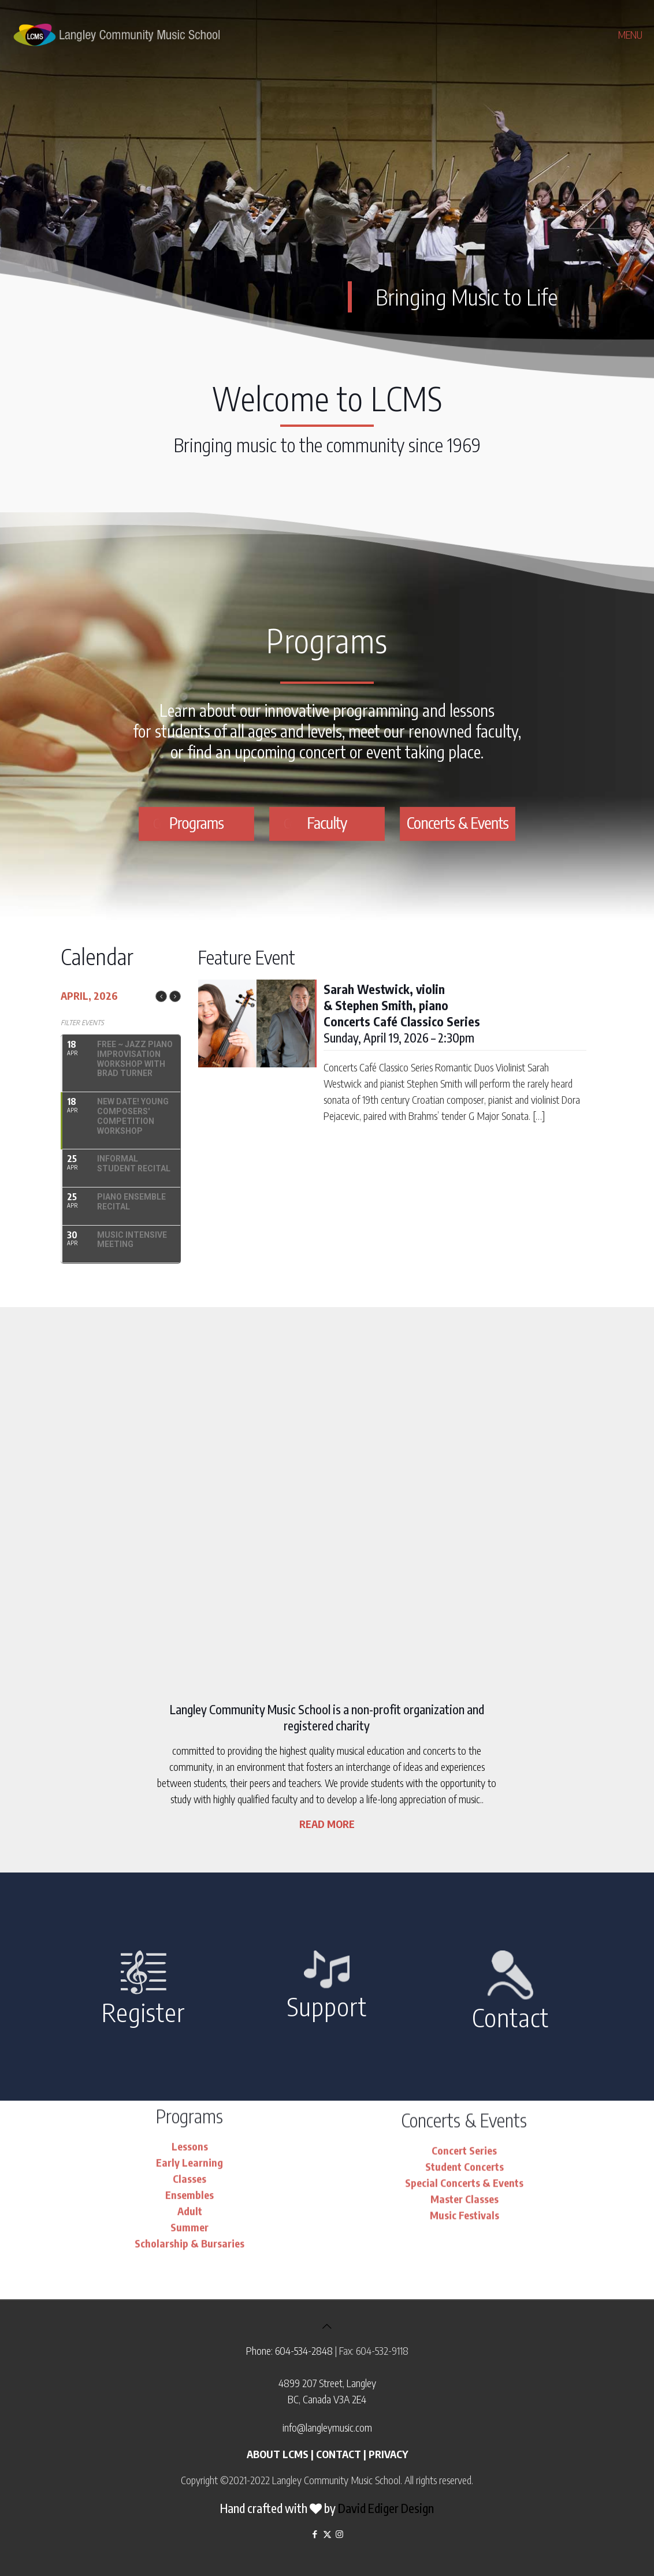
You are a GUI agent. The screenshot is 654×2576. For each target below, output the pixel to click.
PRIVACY (388, 2453)
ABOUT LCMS (278, 2453)
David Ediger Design (386, 2508)
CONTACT (338, 2453)
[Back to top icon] (327, 2325)
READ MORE (327, 1823)
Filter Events (82, 1022)
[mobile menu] (635, 34)
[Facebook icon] (315, 2534)
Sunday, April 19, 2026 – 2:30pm (402, 1013)
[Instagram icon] (339, 2534)
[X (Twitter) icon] (327, 2534)
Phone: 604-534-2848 (289, 2350)
